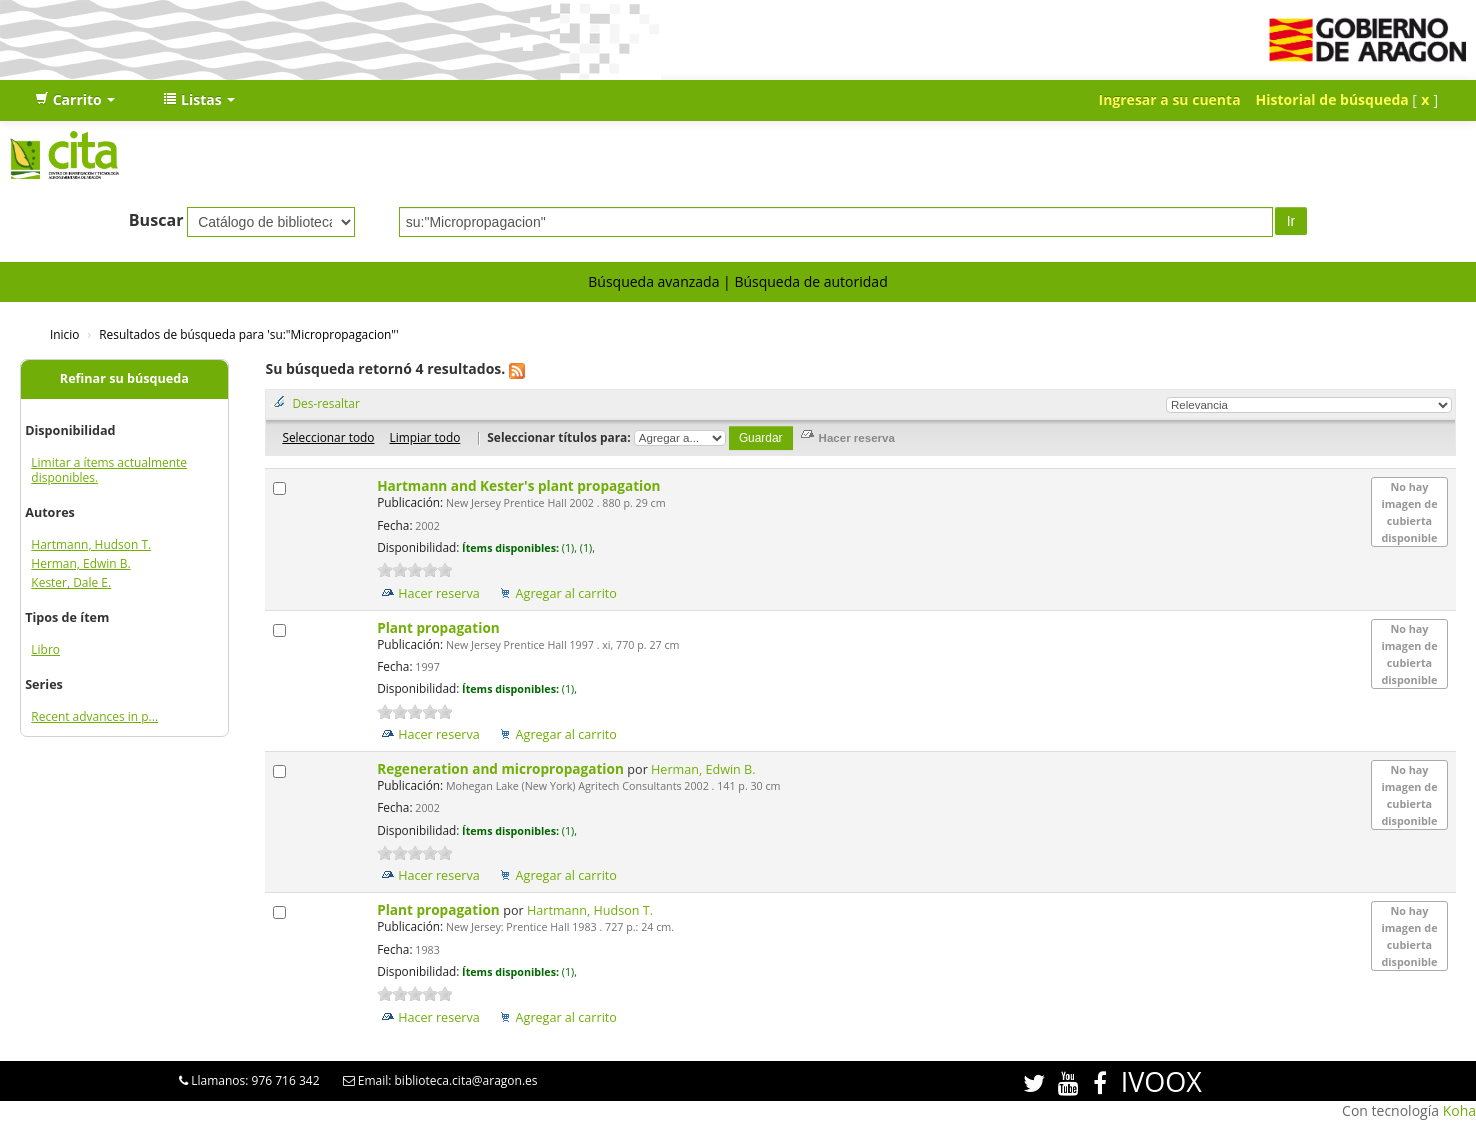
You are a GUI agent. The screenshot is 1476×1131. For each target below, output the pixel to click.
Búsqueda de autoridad (810, 281)
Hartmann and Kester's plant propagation (520, 485)
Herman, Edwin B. (80, 563)
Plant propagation (440, 627)
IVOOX (1161, 1081)
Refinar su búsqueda (124, 378)
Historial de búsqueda (1332, 99)
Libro (45, 649)
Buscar (156, 220)
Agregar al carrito (566, 593)
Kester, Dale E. (71, 582)
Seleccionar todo (328, 437)
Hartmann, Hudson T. (91, 544)
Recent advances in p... (94, 716)
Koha (1459, 1110)
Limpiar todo (424, 437)
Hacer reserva (439, 593)
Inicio (64, 334)
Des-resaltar (325, 403)
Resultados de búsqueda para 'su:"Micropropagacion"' (248, 334)
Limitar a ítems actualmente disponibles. (109, 470)
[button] (75, 100)
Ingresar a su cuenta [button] (1170, 99)
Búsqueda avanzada (653, 281)
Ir (1291, 221)
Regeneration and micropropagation (502, 768)
